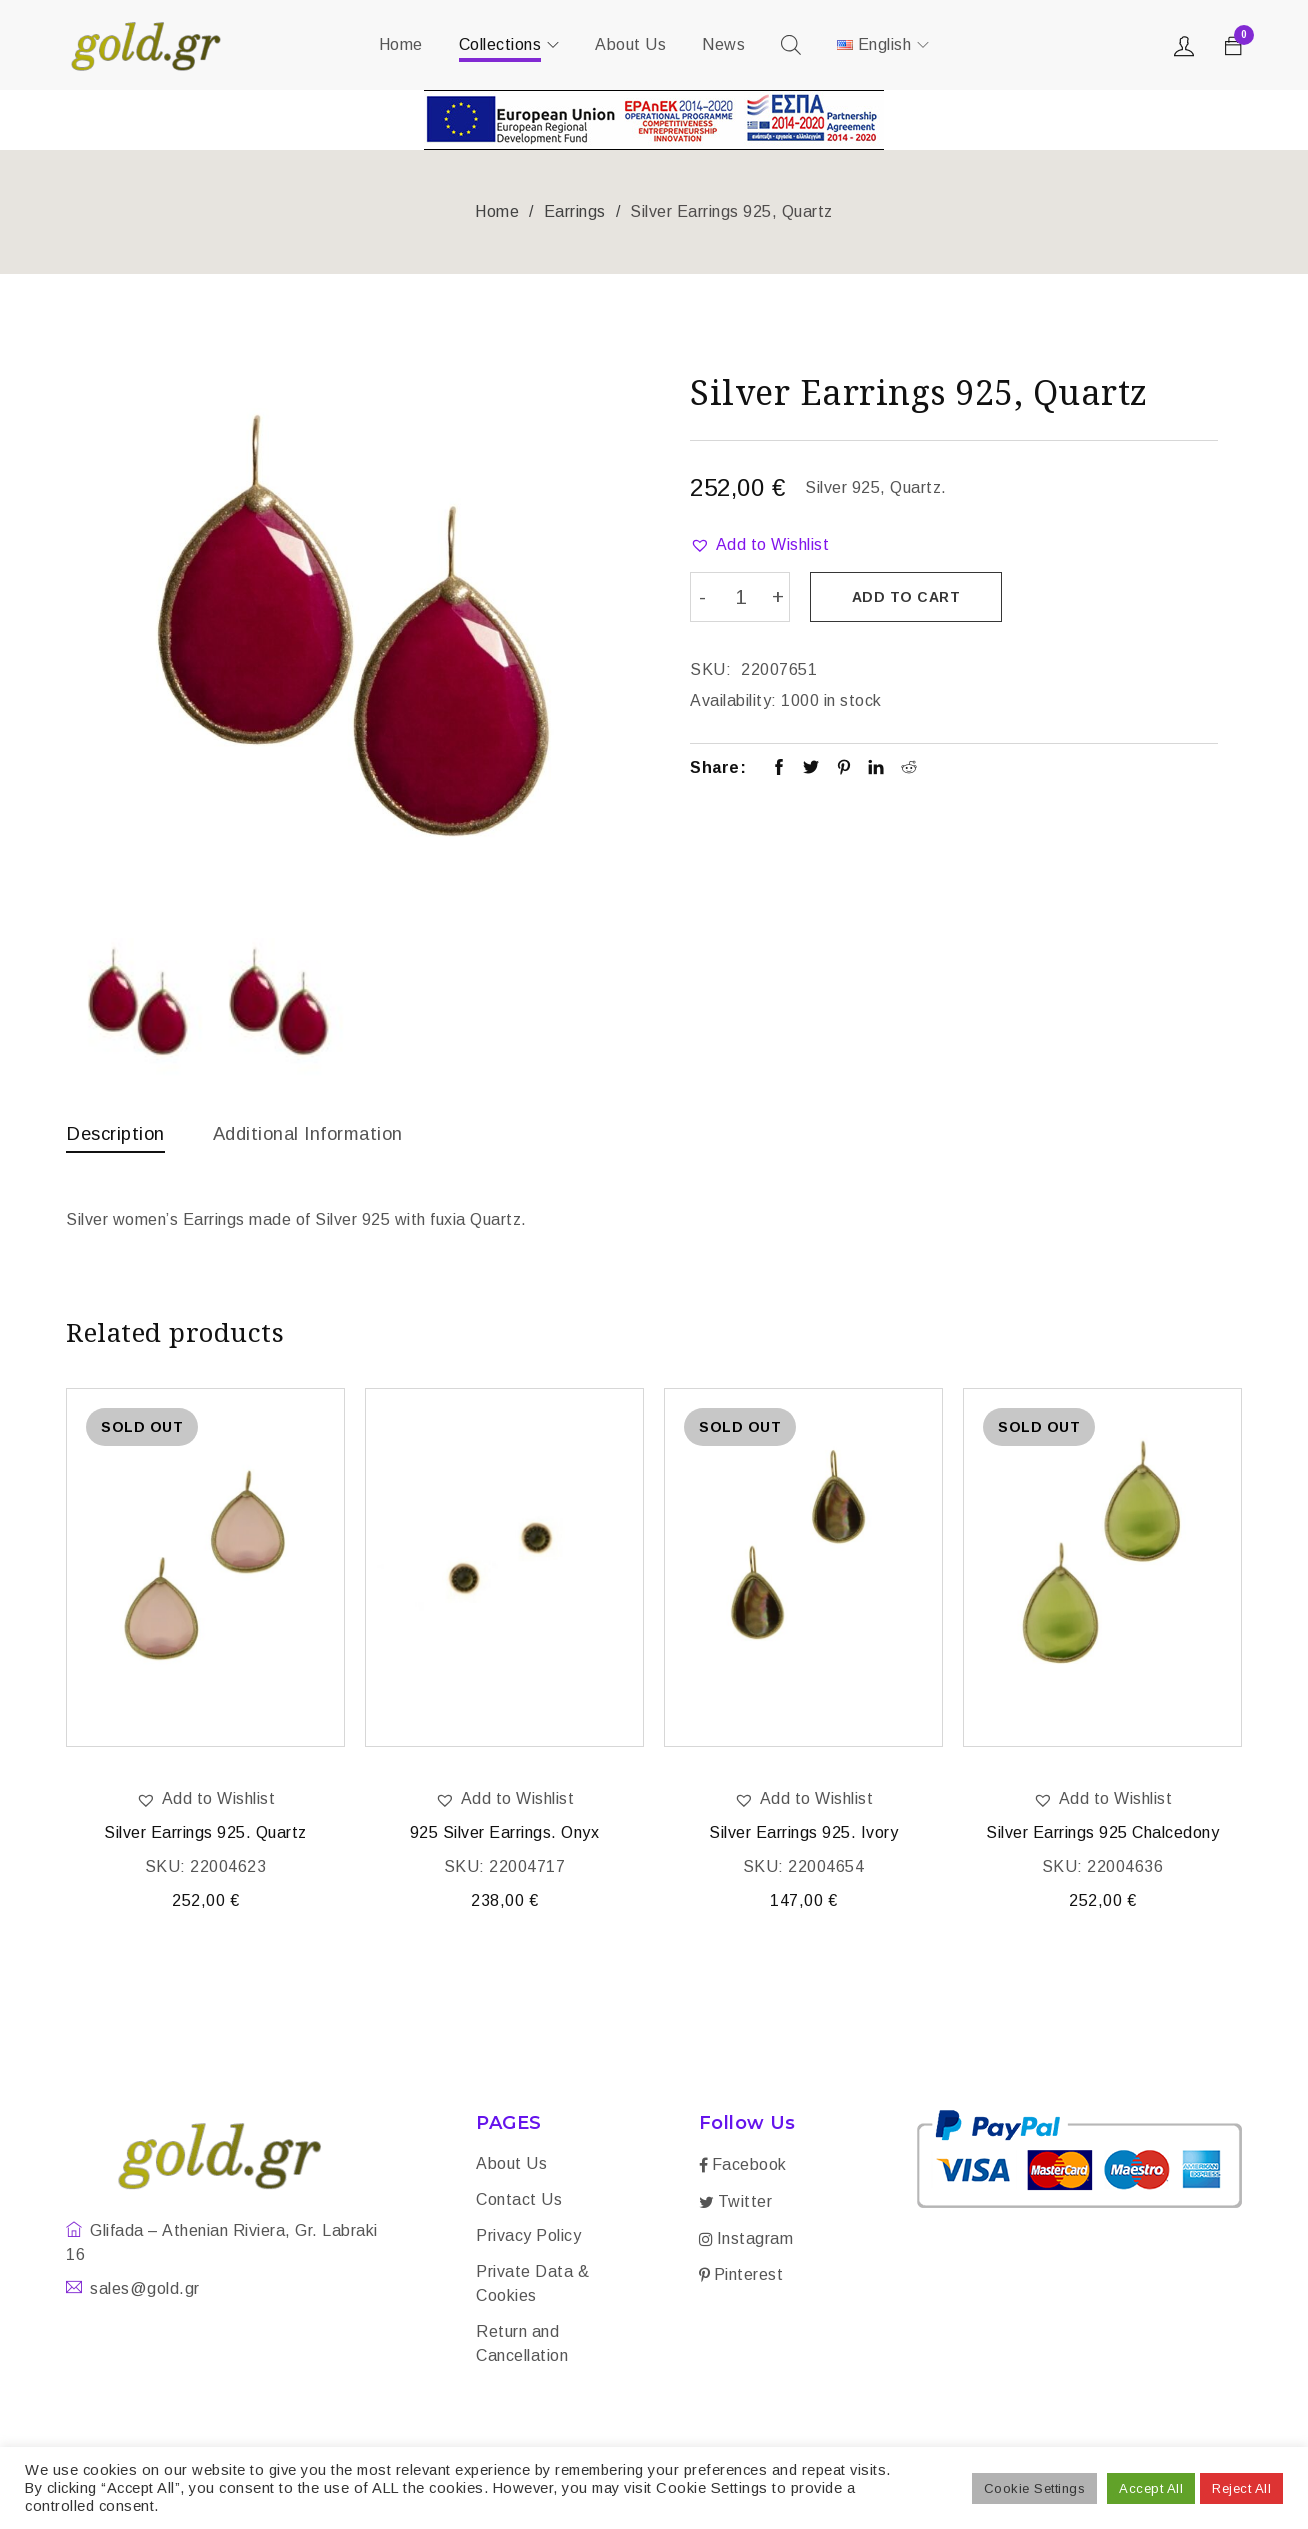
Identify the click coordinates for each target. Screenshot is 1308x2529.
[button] (759, 545)
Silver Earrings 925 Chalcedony (1102, 1836)
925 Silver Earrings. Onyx (505, 1836)
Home (497, 211)
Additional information (326, 1133)
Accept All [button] (1151, 2488)
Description (120, 1133)
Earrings (575, 211)
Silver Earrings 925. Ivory (803, 1836)
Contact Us (519, 2203)
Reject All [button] (1241, 2488)
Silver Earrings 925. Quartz (205, 1836)
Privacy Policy (528, 2239)
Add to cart (910, 597)
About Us (511, 2167)
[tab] (120, 1138)
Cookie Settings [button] (1035, 2488)
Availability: (733, 697)
